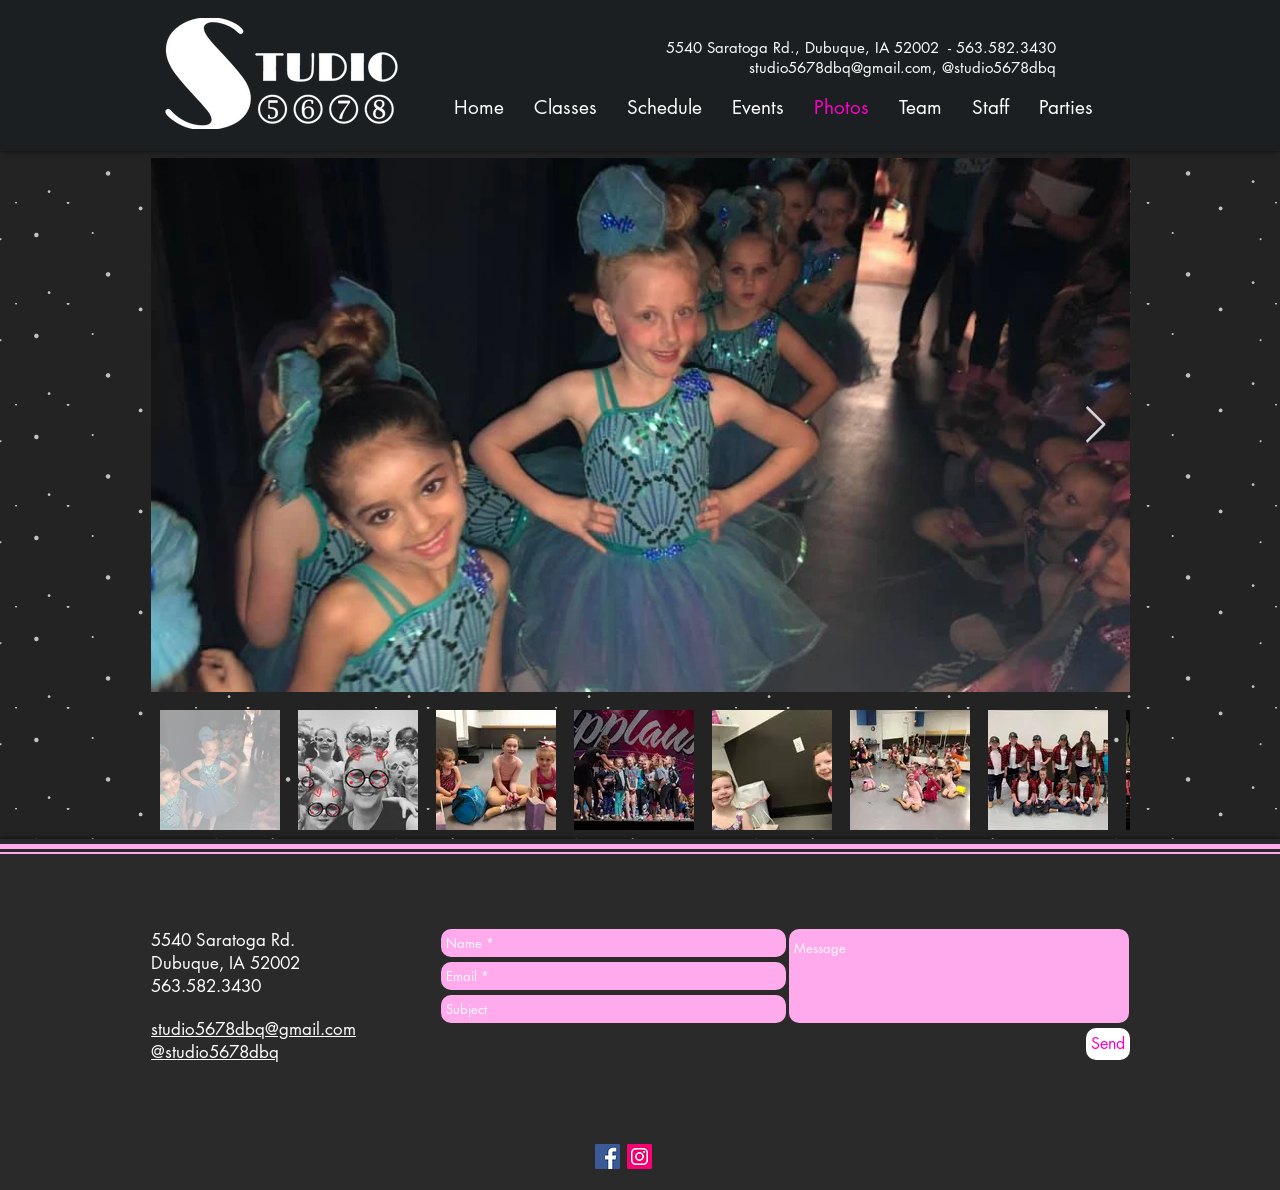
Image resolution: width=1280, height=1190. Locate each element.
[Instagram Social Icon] (639, 1156)
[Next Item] (1095, 425)
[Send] (1108, 1044)
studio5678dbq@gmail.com (253, 1029)
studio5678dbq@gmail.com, (845, 67)
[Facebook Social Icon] (607, 1156)
